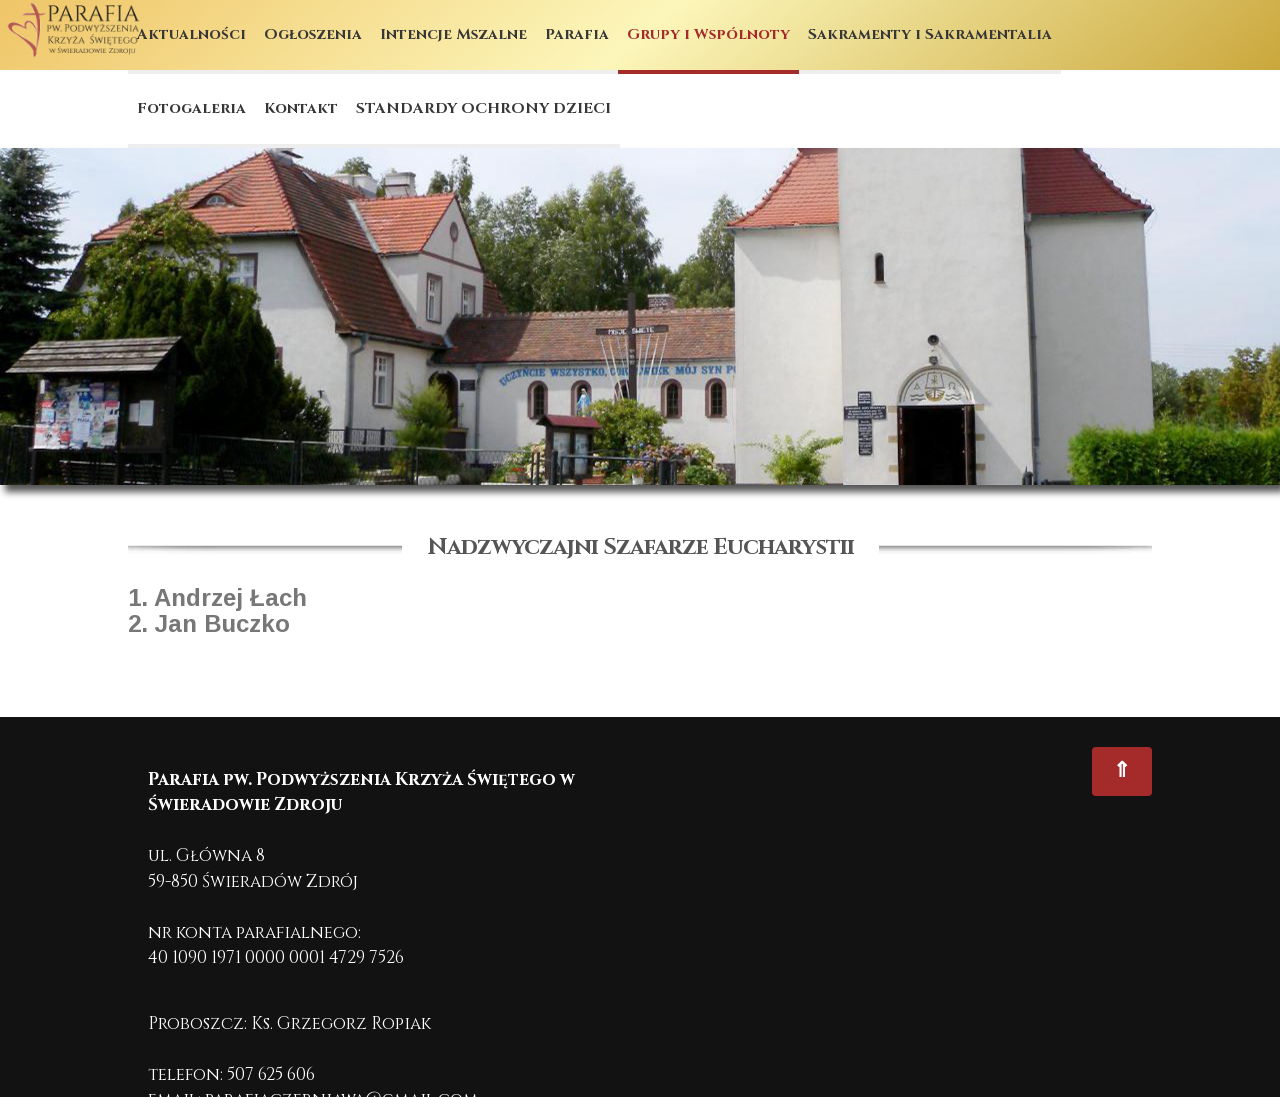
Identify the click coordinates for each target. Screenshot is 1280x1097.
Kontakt (301, 108)
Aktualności (191, 34)
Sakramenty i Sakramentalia (930, 34)
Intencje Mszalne (453, 34)
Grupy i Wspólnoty (708, 34)
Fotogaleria (191, 108)
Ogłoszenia (313, 34)
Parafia (577, 34)
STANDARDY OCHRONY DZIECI (483, 108)
